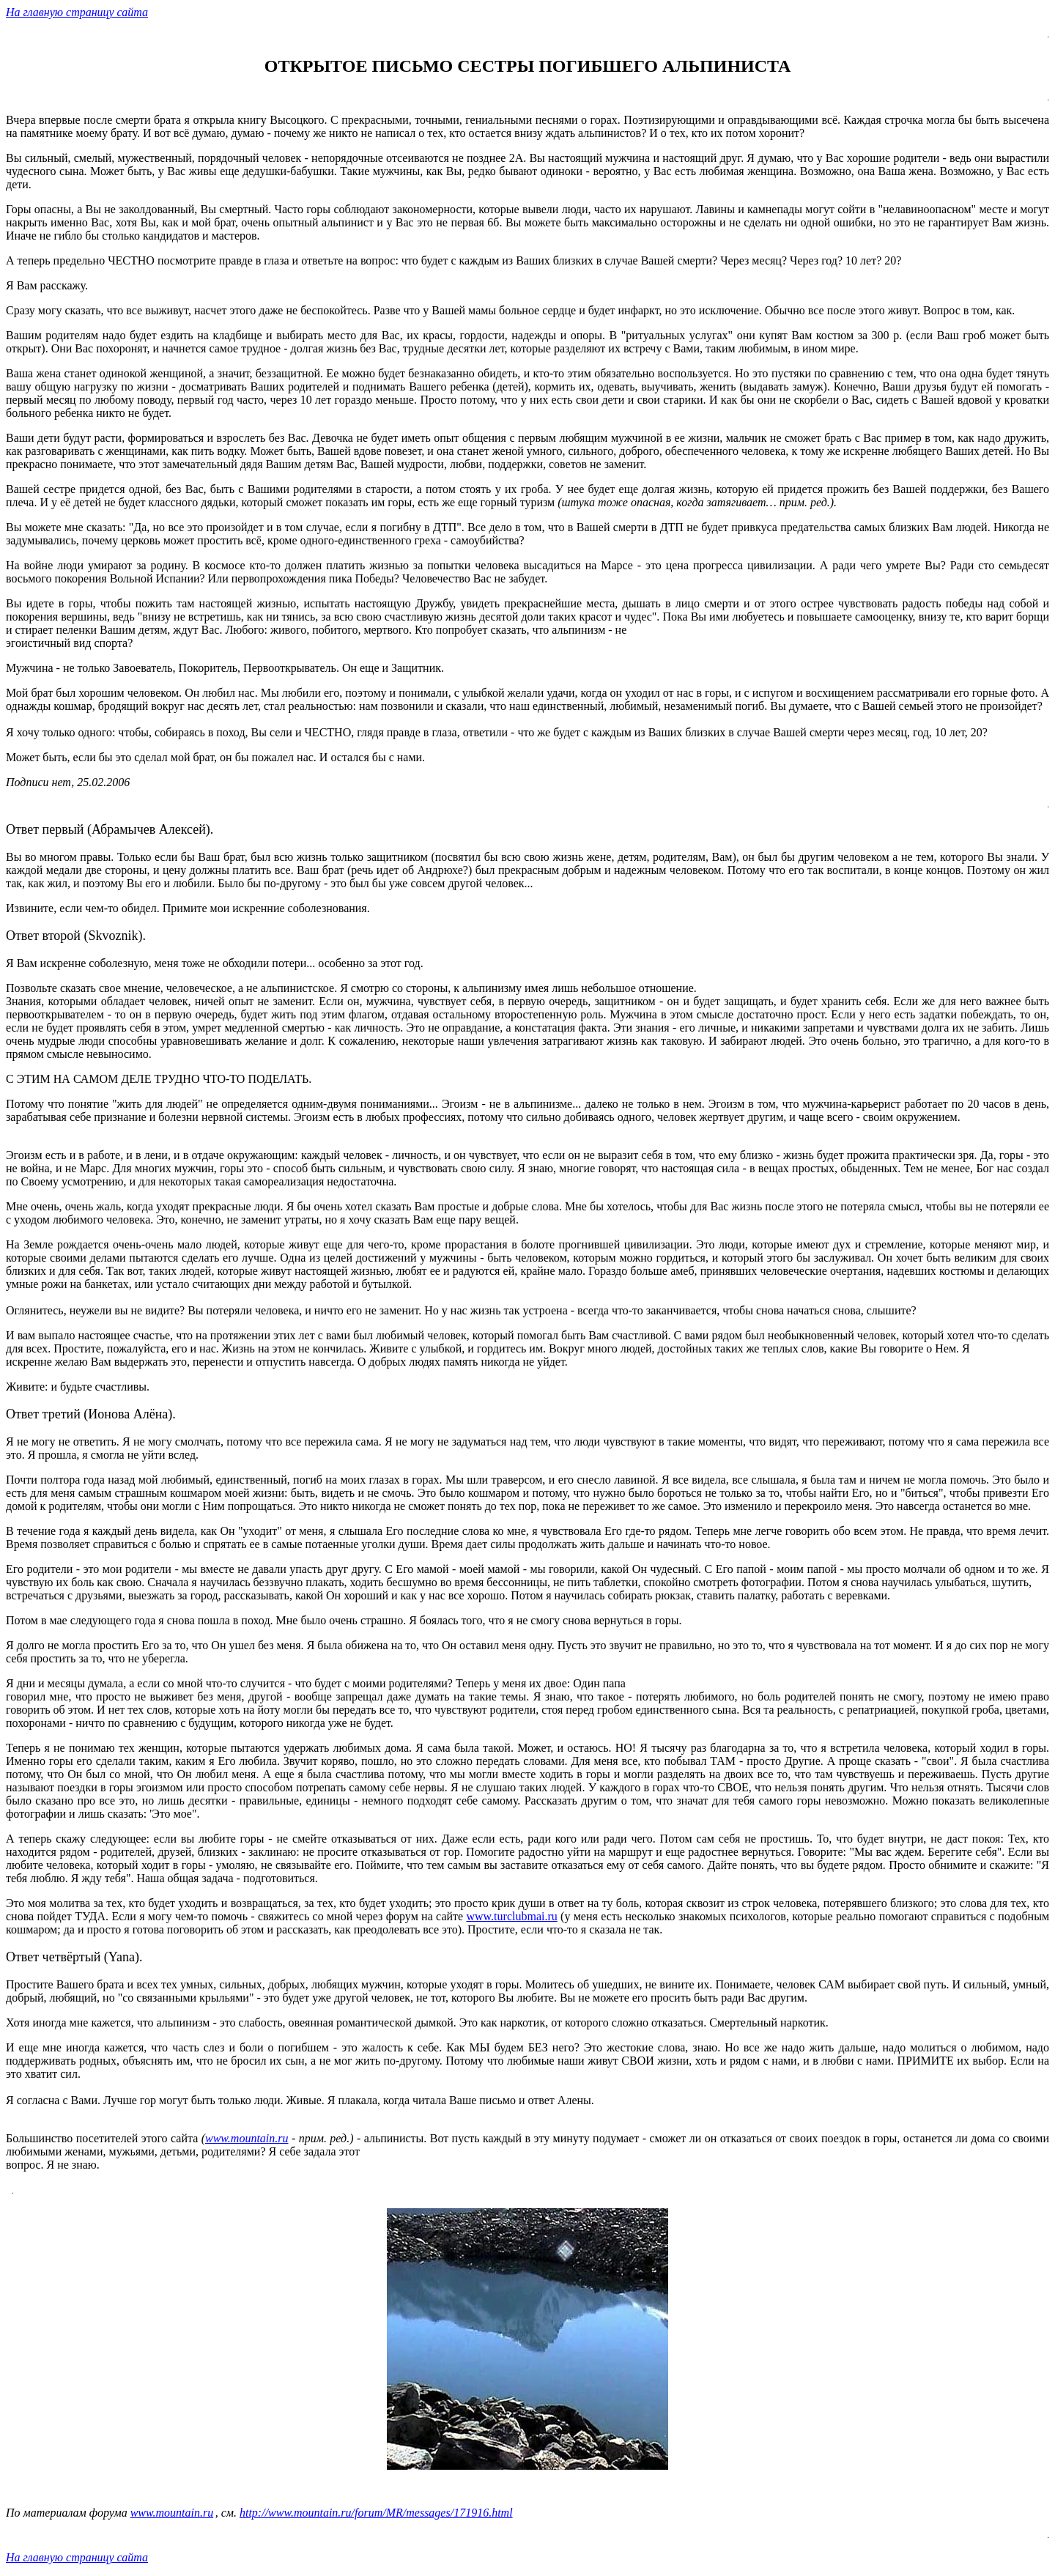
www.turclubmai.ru (511, 1916)
